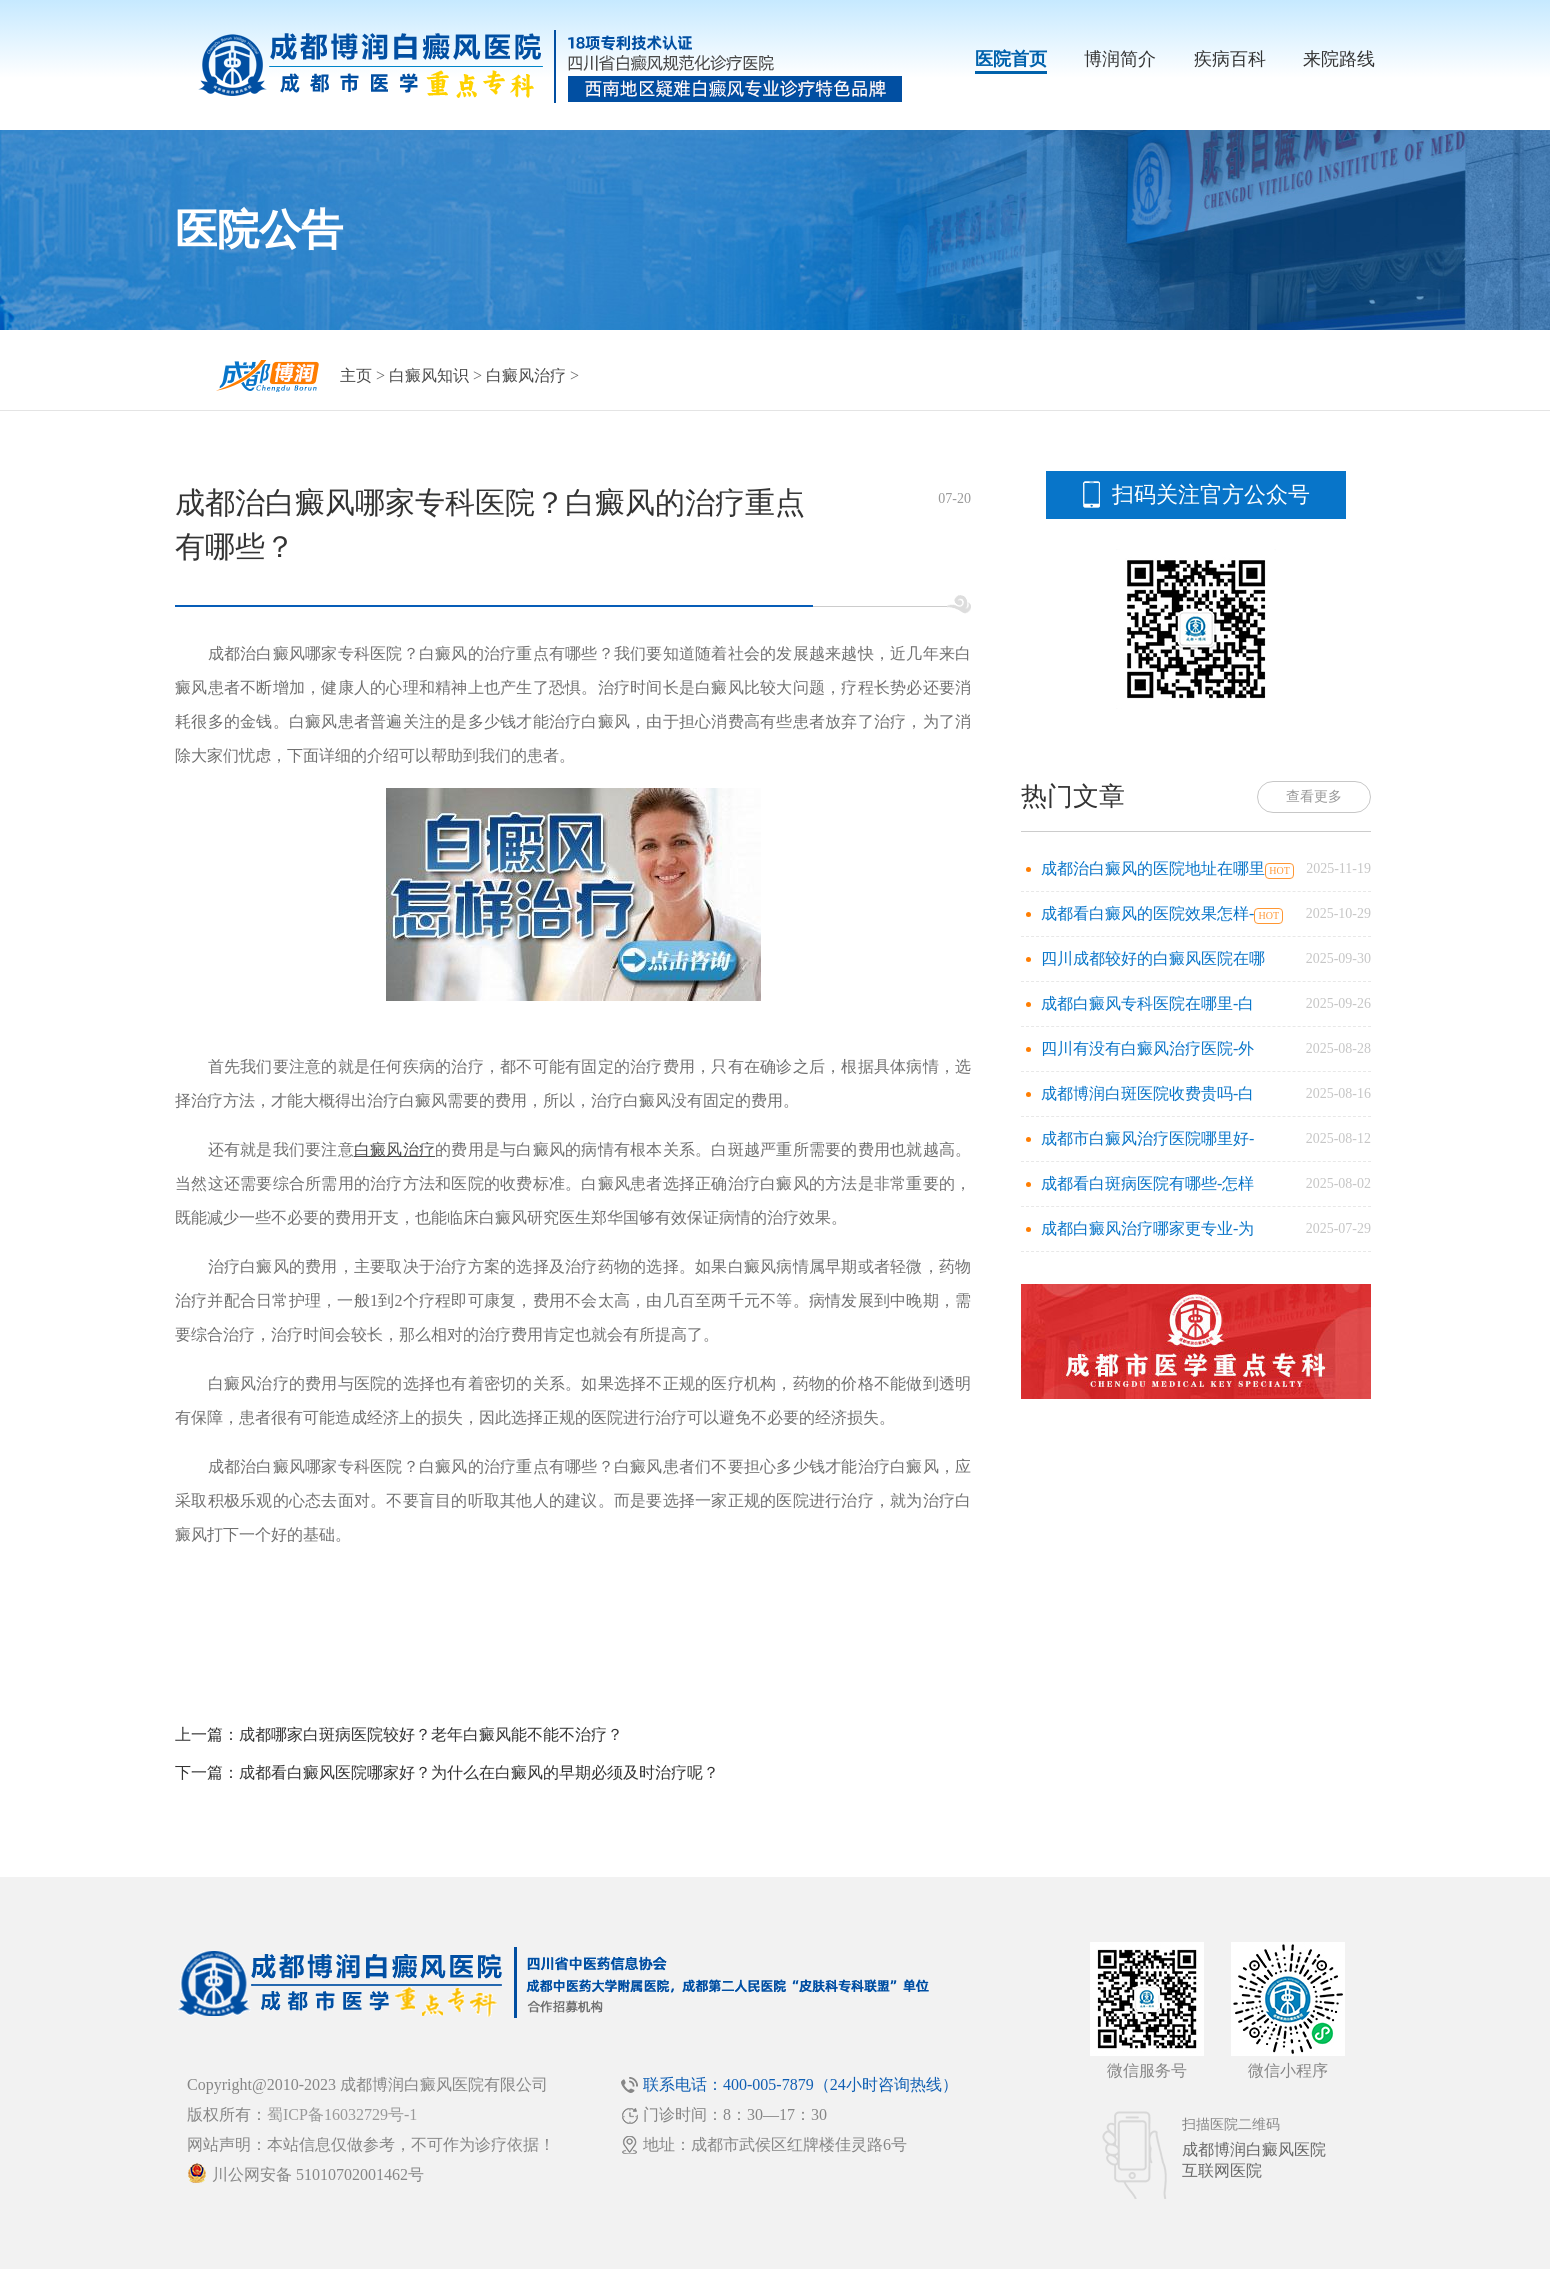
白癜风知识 (429, 375)
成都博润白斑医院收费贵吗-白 (1147, 1093)
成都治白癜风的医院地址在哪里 (1153, 868)
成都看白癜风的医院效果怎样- (1147, 913)
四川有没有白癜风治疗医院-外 (1147, 1048)
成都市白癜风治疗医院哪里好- (1147, 1138)
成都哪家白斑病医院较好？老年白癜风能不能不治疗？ (431, 1734)
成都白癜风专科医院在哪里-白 (1147, 1003)
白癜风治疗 (526, 375)
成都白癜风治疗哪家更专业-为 (1147, 1228)
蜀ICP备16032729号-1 (342, 2114)
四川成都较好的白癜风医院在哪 (1153, 958)
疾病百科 (1230, 59)
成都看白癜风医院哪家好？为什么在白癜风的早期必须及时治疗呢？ (479, 1772)
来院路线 (1339, 59)
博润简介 (1120, 59)
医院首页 (1011, 59)
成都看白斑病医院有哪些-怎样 (1147, 1183)
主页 (356, 375)
